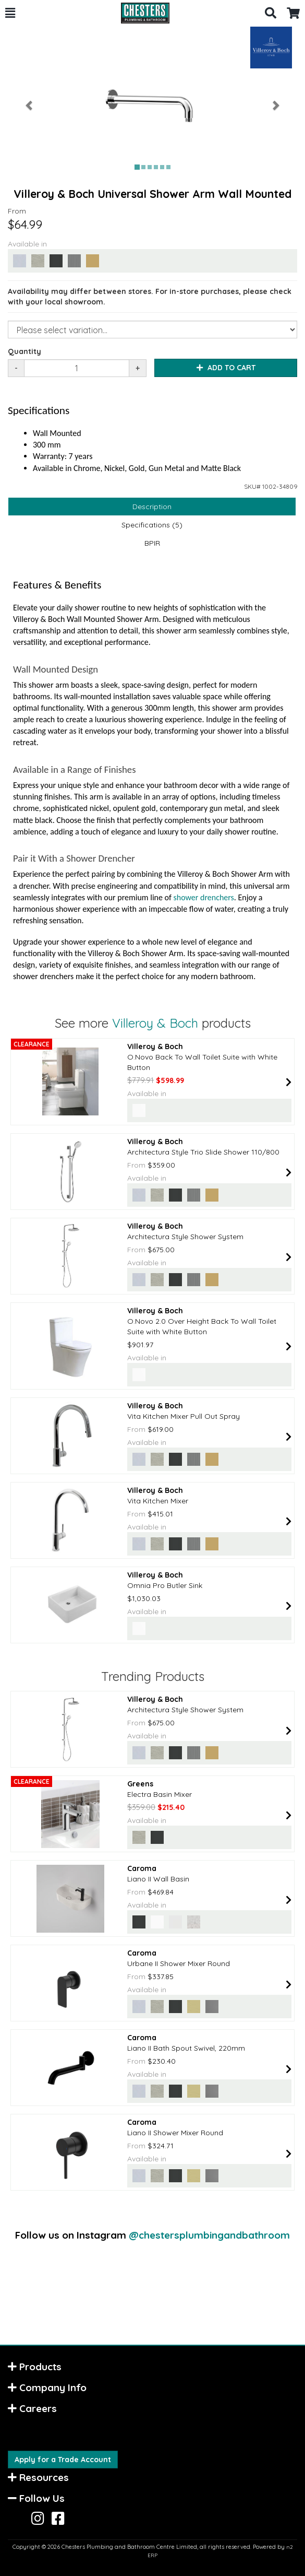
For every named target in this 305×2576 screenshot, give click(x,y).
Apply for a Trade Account (63, 2459)
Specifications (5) (151, 525)
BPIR (152, 543)
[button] (10, 13)
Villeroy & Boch (155, 1023)
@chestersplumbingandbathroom (209, 2235)
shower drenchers (204, 897)
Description (152, 506)
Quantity (24, 351)
